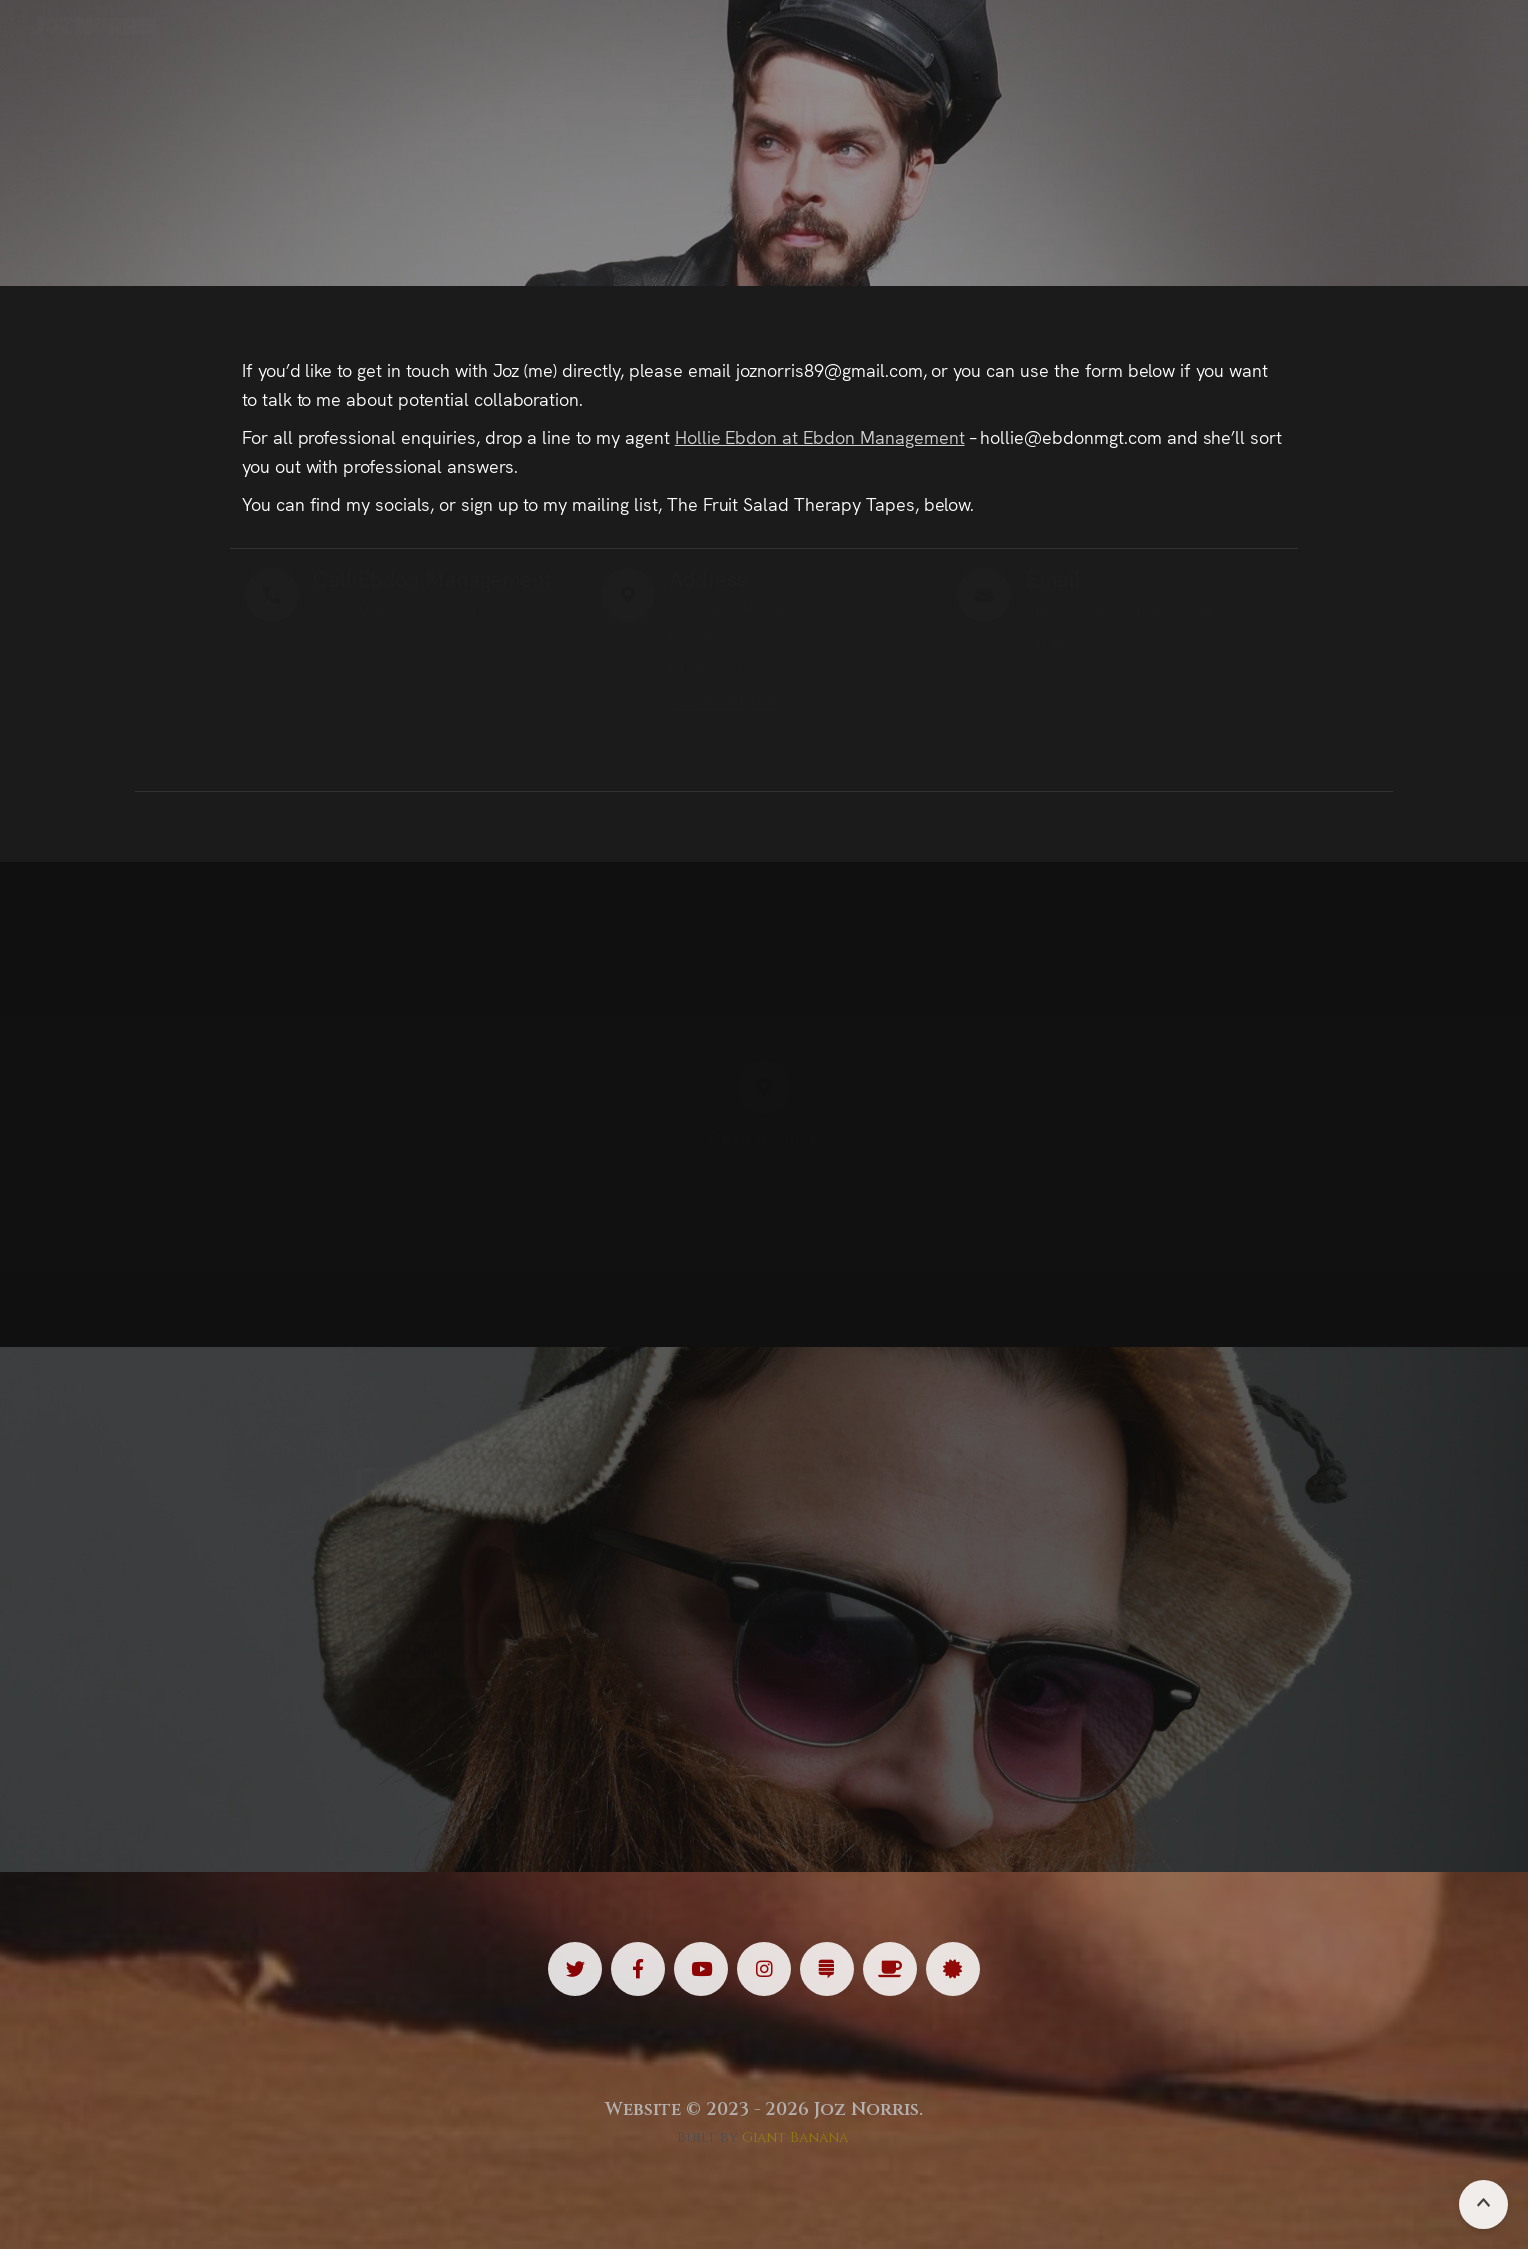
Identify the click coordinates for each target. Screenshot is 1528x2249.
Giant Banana (795, 2137)
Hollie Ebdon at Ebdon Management (820, 436)
